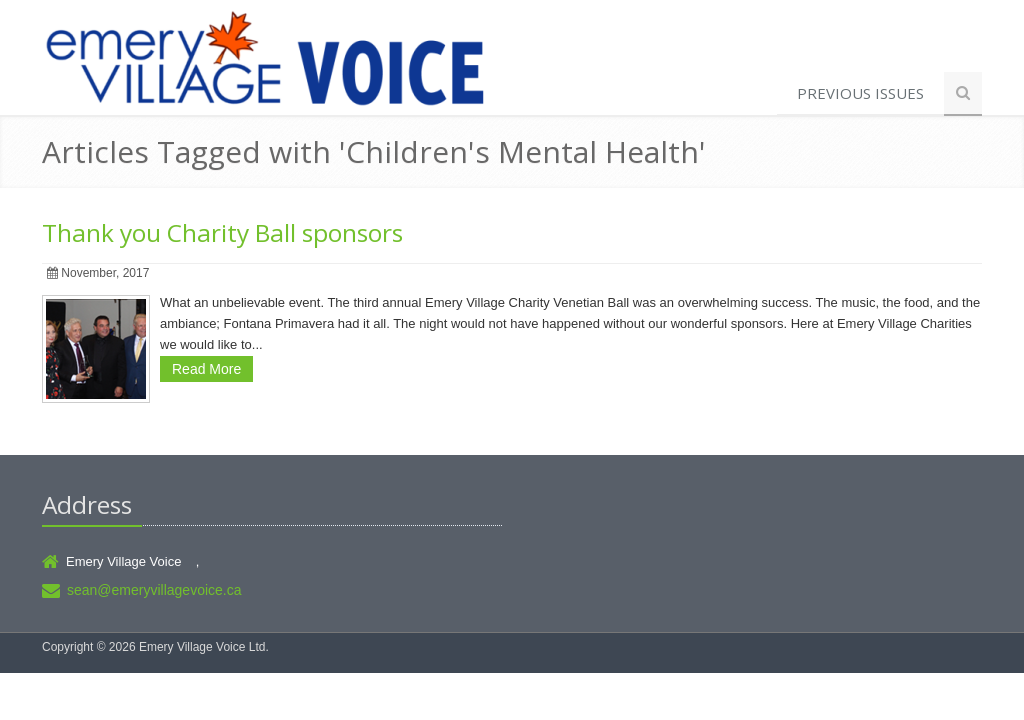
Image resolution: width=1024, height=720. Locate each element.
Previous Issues (860, 93)
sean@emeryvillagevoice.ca (154, 590)
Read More (206, 369)
